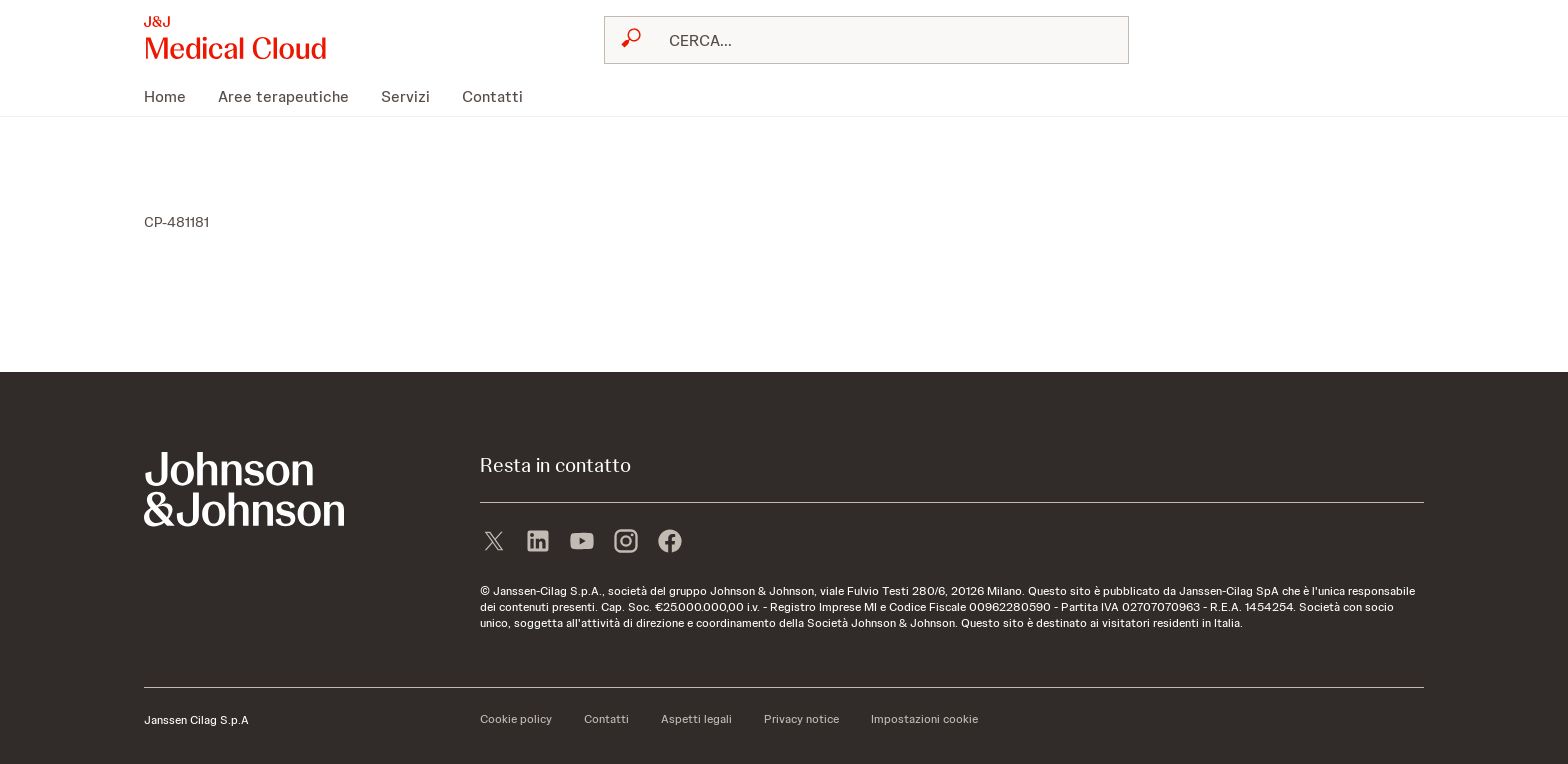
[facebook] (670, 543)
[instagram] (626, 543)
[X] (494, 543)
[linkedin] (538, 543)
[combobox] (866, 40)
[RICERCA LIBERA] (878, 40)
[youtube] (582, 543)
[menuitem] (173, 96)
